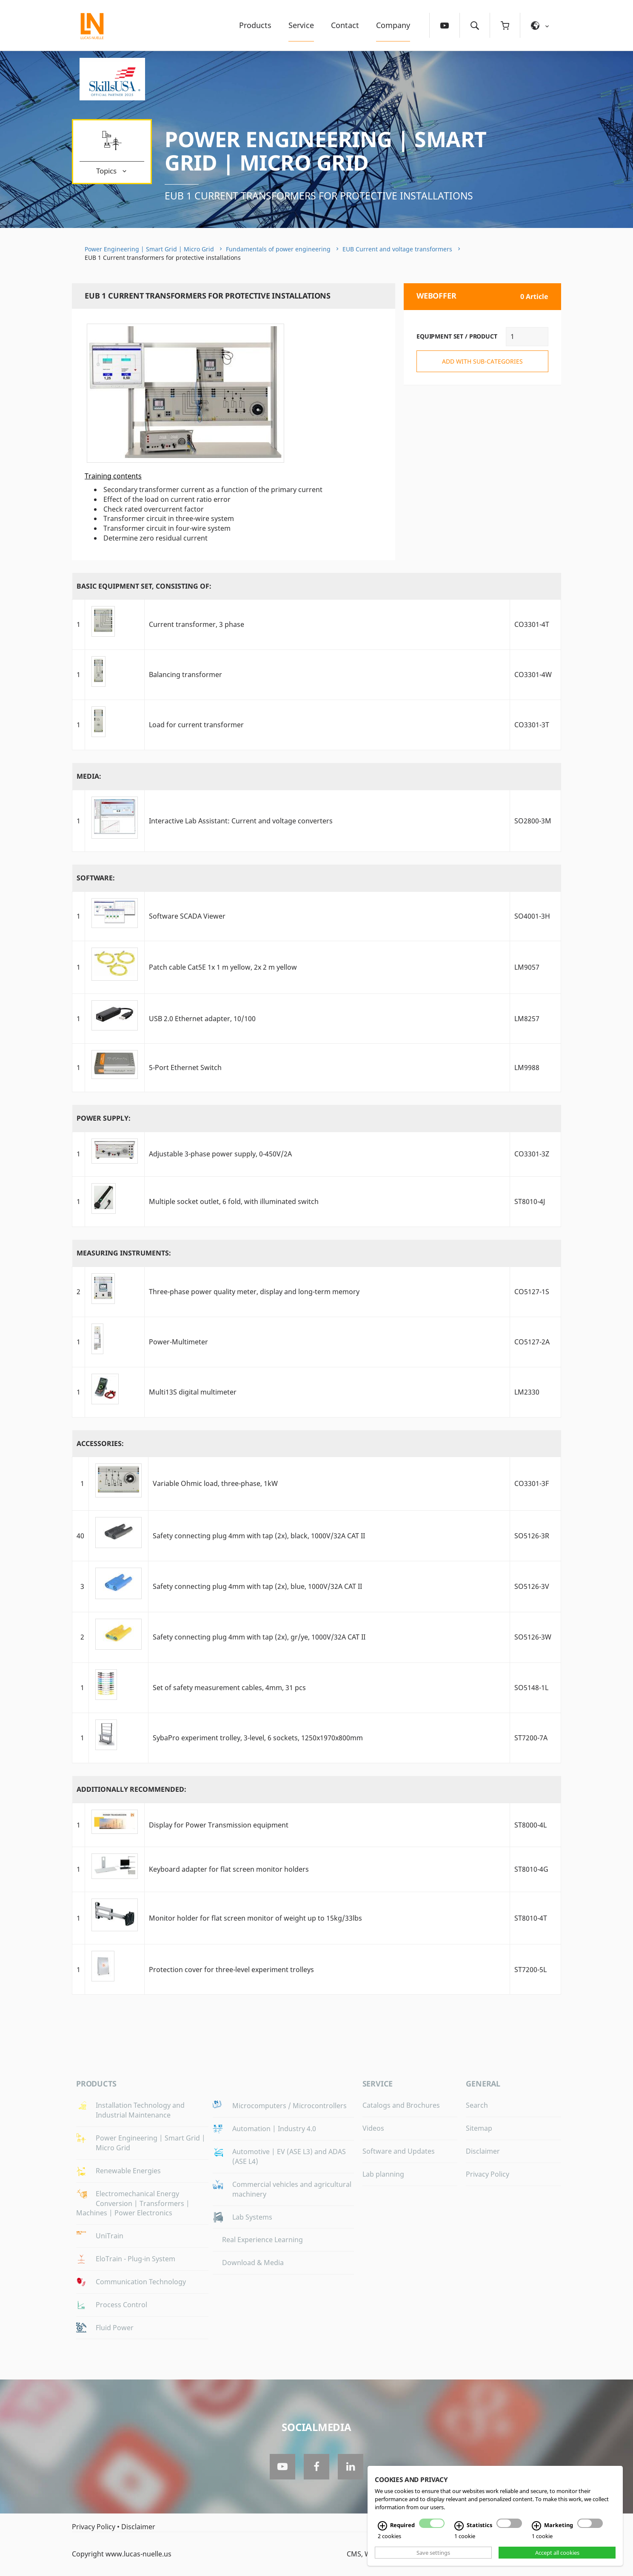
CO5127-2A (532, 1341)
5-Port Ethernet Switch (185, 1067)
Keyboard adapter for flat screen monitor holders (229, 1869)
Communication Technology (141, 2281)
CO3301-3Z (531, 1153)
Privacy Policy (487, 2174)
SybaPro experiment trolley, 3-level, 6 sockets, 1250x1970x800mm (258, 1737)
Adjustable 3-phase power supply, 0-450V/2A (220, 1153)
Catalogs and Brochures (401, 2105)
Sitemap (479, 2128)
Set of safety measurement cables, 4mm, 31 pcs (229, 1687)
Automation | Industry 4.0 (274, 2128)
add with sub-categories (482, 361)
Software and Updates (398, 2151)
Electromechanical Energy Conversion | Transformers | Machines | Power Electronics (133, 2203)
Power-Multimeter (178, 1341)
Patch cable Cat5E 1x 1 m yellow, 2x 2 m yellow (223, 967)
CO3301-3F (531, 1483)
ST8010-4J (529, 1201)
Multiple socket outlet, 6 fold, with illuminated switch (234, 1201)
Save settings (433, 2552)
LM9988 (526, 1067)
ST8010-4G (531, 1869)
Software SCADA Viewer (187, 916)
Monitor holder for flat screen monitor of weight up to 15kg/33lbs (255, 1918)
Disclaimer (483, 2151)
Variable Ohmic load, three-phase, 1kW (215, 1483)
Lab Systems (252, 2217)
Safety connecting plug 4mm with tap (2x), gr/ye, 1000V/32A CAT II (259, 1637)
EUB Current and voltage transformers (397, 249)
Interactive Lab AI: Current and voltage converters (241, 820)
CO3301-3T (531, 724)
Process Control (121, 2304)
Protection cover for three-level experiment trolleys (231, 1969)
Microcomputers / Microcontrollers (289, 2105)
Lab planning (383, 2174)
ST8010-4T (530, 1918)
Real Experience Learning (262, 2239)
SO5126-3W (532, 1637)
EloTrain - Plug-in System (135, 2258)
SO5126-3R (531, 1535)
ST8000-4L (530, 1825)
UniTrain (109, 2235)
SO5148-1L (531, 1687)
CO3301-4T (531, 624)
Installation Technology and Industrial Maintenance (140, 2110)
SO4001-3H (532, 916)
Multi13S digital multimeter (193, 1392)
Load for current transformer (196, 724)
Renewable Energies (128, 2170)
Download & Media (253, 2262)
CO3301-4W (533, 674)
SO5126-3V (531, 1586)
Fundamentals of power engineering (278, 249)
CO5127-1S (531, 1291)
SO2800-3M (532, 820)
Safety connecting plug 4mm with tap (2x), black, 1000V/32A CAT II (259, 1535)
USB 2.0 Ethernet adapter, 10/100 (202, 1018)
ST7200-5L (530, 1969)
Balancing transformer (185, 674)
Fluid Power (115, 2327)
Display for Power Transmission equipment (218, 1825)
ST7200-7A (530, 1737)
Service (301, 25)
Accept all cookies (557, 2552)
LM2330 (526, 1392)
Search (477, 2105)
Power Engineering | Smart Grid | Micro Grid (326, 151)
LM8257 (526, 1018)
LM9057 (526, 967)
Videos (373, 2128)
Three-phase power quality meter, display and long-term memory (254, 1291)
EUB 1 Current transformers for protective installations (319, 195)
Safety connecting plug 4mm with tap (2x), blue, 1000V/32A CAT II (257, 1586)
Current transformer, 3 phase (196, 624)
